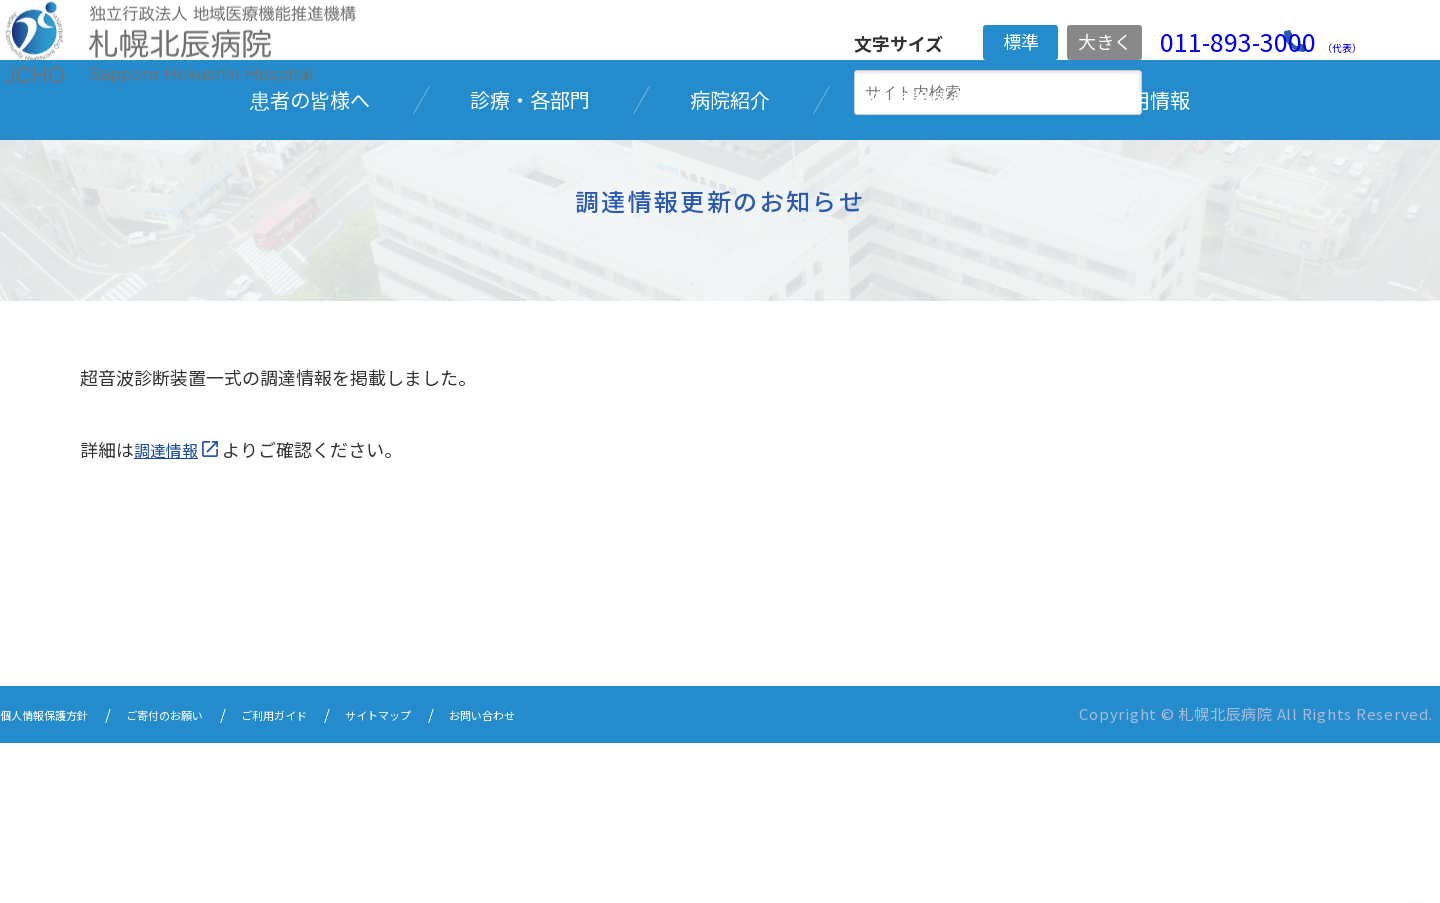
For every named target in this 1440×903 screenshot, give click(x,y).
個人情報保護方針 (60, 875)
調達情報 (170, 611)
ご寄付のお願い (210, 875)
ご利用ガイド (346, 875)
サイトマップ (474, 875)
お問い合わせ (602, 875)
